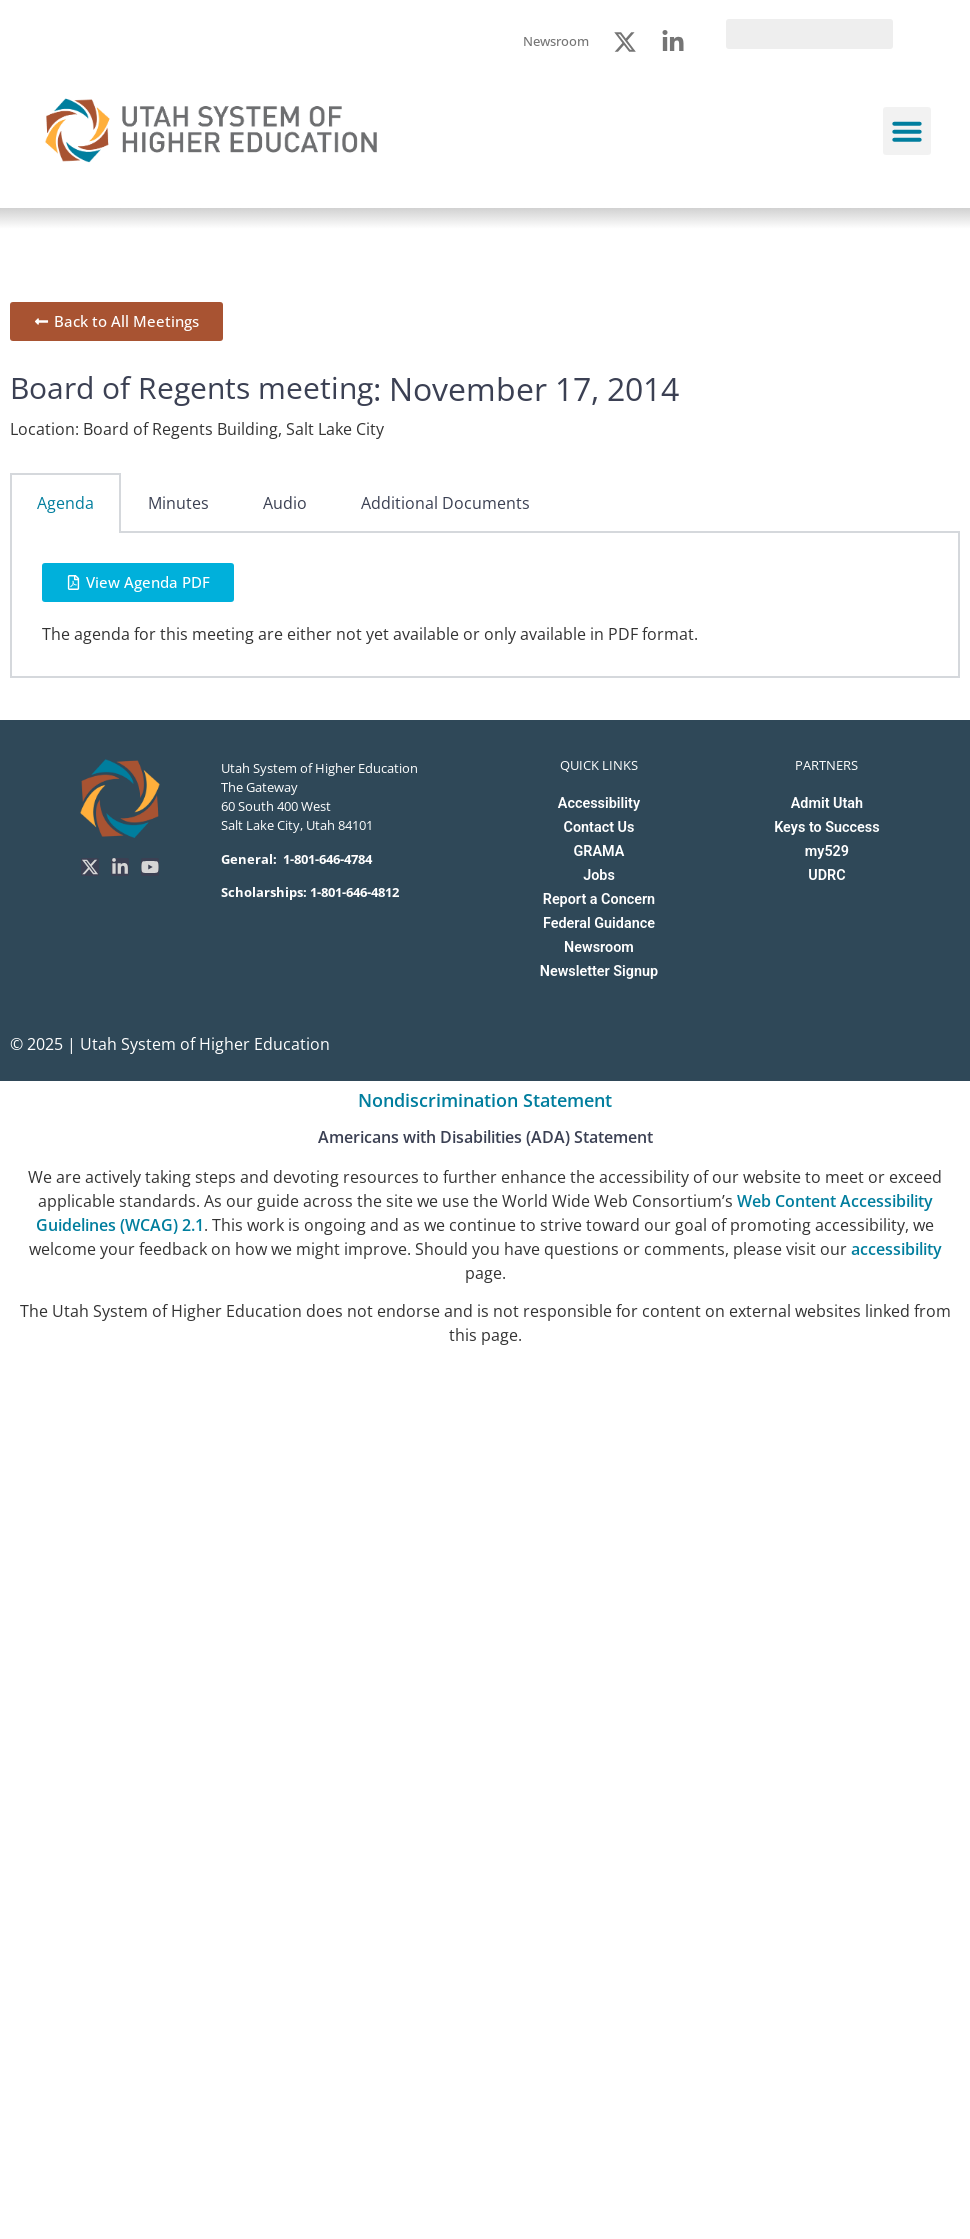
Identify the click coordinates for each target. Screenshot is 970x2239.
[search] (809, 34)
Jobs (599, 875)
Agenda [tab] (65, 503)
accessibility (896, 1249)
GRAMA (599, 851)
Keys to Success (826, 827)
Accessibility (599, 803)
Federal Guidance (599, 923)
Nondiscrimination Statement (485, 1100)
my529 (827, 851)
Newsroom (599, 947)
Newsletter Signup (599, 971)
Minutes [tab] (178, 503)
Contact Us (599, 827)
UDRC (826, 875)
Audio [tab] (285, 503)
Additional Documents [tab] (445, 503)
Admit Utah (827, 803)
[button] (907, 131)
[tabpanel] (485, 605)
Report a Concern (599, 899)
